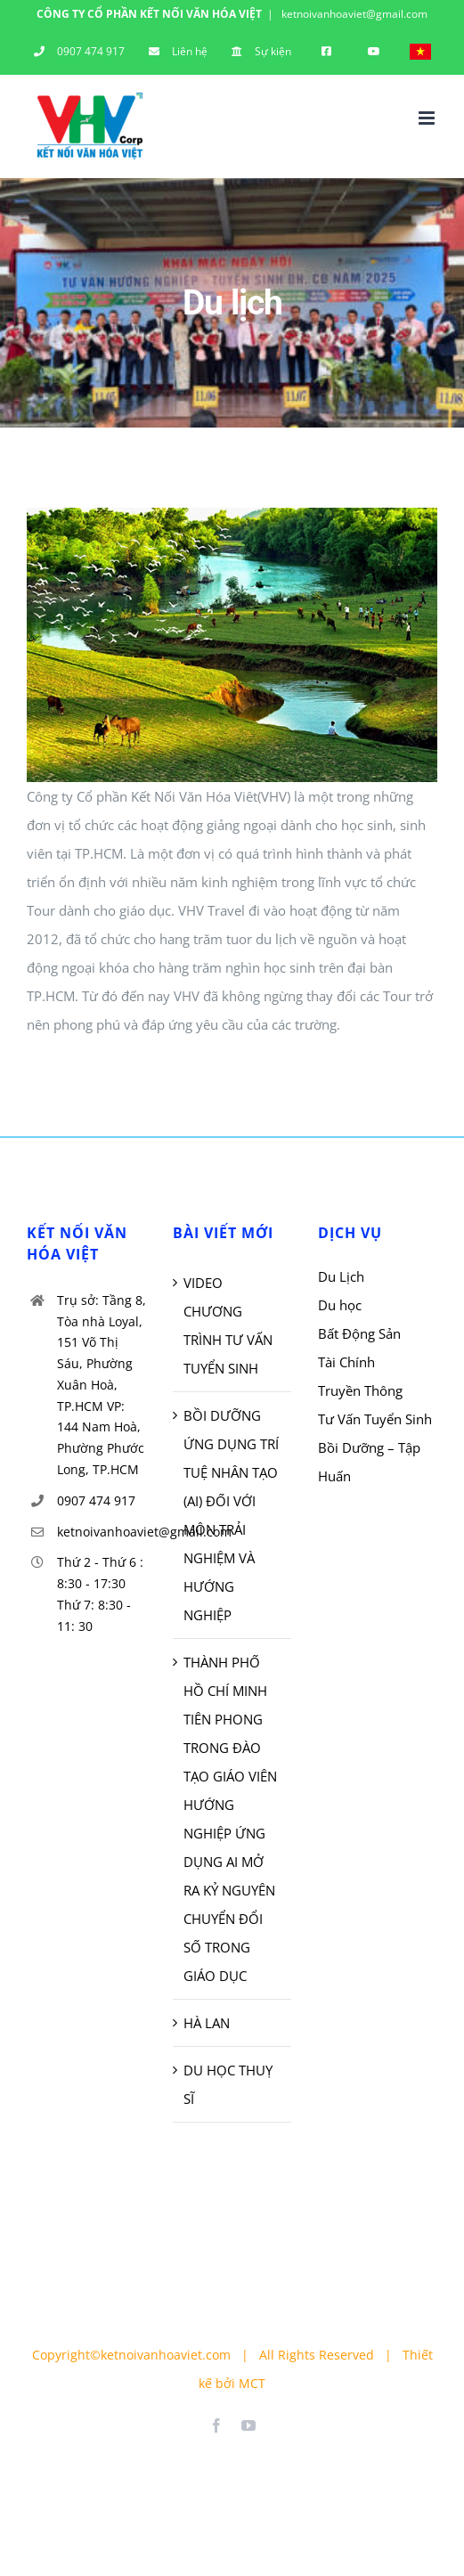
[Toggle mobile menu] (428, 118)
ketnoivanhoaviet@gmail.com (353, 13)
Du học (340, 1305)
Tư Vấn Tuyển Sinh (375, 1419)
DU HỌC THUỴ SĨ (228, 2084)
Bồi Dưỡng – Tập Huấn (369, 1462)
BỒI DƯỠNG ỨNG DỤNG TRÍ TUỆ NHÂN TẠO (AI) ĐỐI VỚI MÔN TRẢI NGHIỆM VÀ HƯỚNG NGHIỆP (231, 1515)
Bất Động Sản (359, 1333)
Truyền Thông (360, 1390)
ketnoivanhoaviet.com (166, 2354)
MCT (252, 2383)
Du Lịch (341, 1276)
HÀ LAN (206, 2023)
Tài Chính (346, 1362)
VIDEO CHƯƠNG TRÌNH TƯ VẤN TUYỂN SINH (228, 1325)
